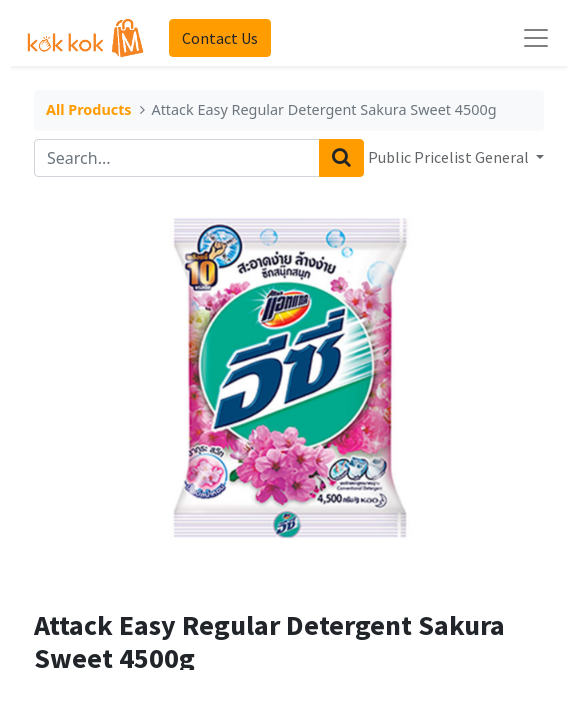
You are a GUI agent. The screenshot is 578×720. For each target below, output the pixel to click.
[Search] (341, 158)
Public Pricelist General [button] (450, 157)
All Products (89, 111)
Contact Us (220, 38)
